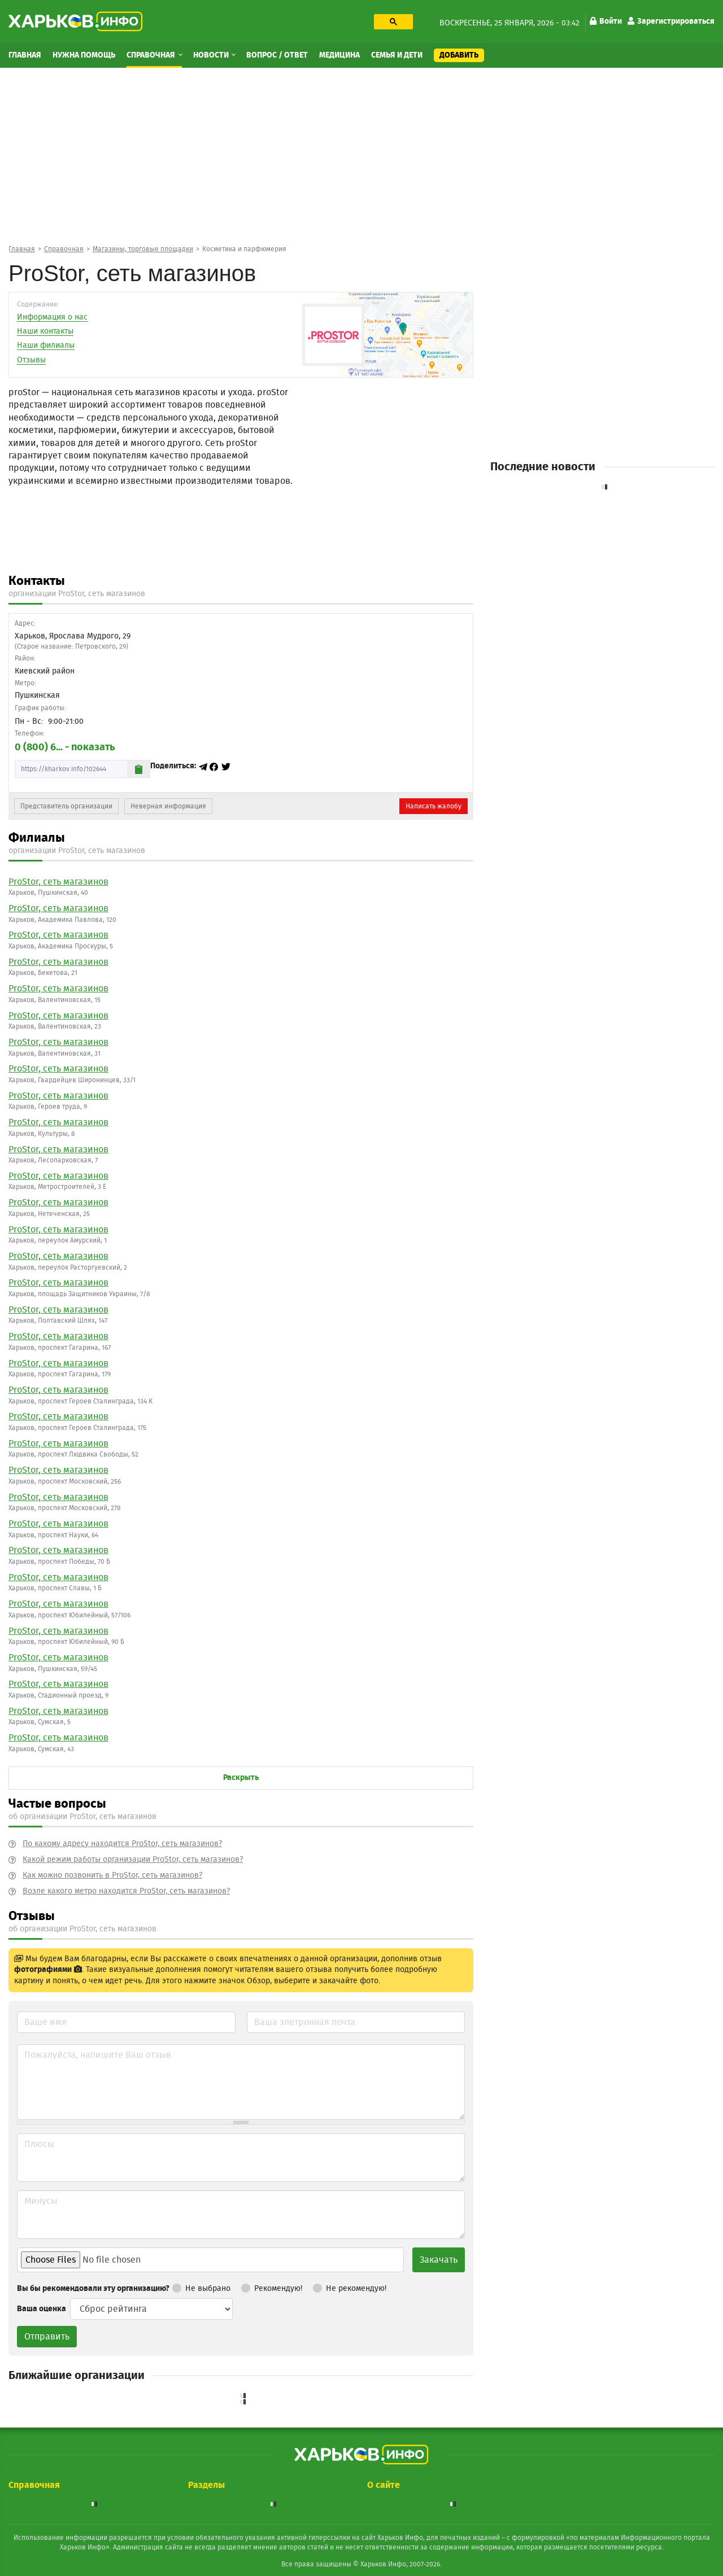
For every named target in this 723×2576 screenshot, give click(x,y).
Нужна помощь (84, 55)
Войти (606, 21)
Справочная (152, 55)
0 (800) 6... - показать (65, 747)
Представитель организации (66, 806)
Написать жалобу (433, 806)
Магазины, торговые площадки (143, 249)
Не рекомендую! (349, 2286)
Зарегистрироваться (671, 21)
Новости (211, 55)
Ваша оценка (41, 2309)
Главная (24, 55)
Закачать (439, 2259)
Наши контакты (45, 331)
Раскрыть (241, 1778)
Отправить (46, 2336)
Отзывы (31, 360)
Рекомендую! (271, 2286)
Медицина (339, 55)
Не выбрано (201, 2286)
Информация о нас (52, 317)
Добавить (458, 55)
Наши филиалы (46, 345)
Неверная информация (168, 806)
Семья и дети (397, 55)
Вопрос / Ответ (277, 55)
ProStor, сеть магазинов (58, 881)
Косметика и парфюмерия (244, 249)
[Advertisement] (361, 155)
